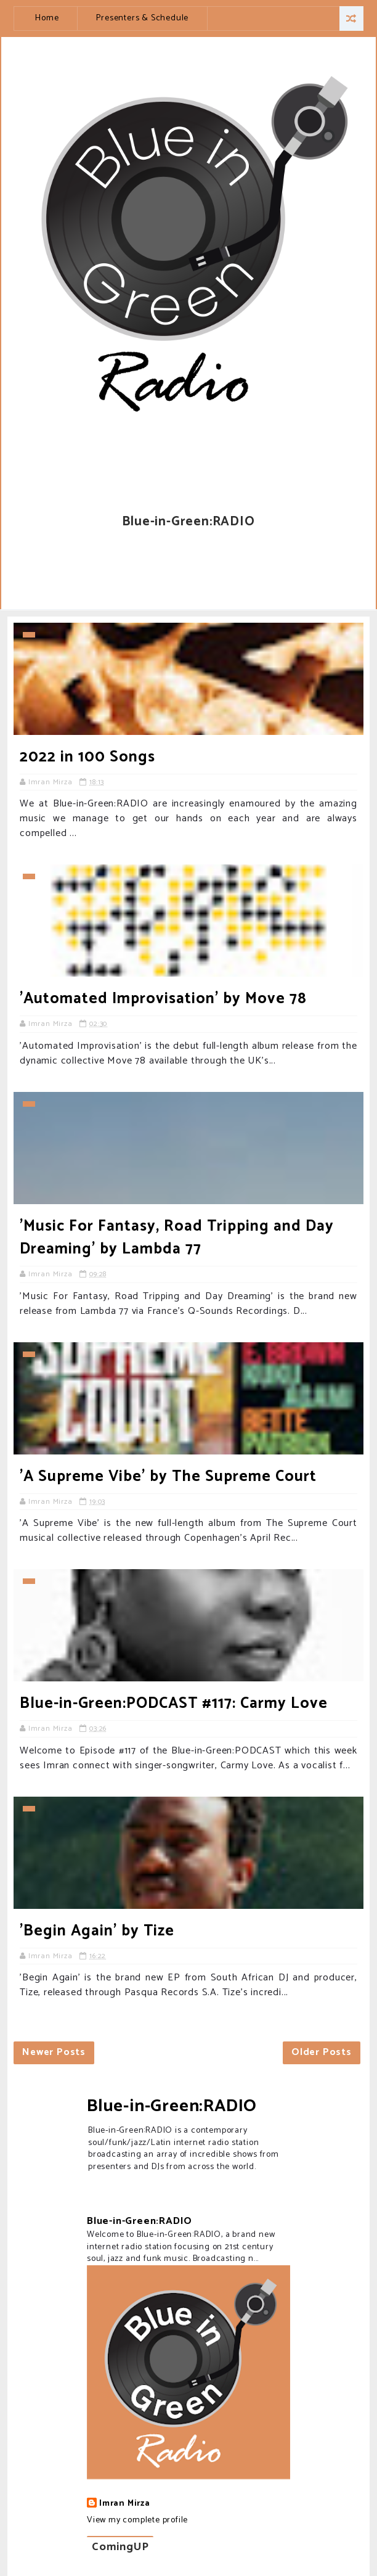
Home (47, 18)
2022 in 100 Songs (87, 757)
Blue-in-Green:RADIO (172, 2106)
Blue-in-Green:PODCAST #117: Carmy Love (174, 1704)
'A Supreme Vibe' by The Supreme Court (168, 1477)
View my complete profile (137, 2520)
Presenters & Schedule (142, 18)
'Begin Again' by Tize (97, 1931)
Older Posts (321, 2052)
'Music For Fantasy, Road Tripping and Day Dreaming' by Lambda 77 (177, 1237)
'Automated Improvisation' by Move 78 (163, 999)
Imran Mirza (124, 2504)
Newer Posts (54, 2052)
